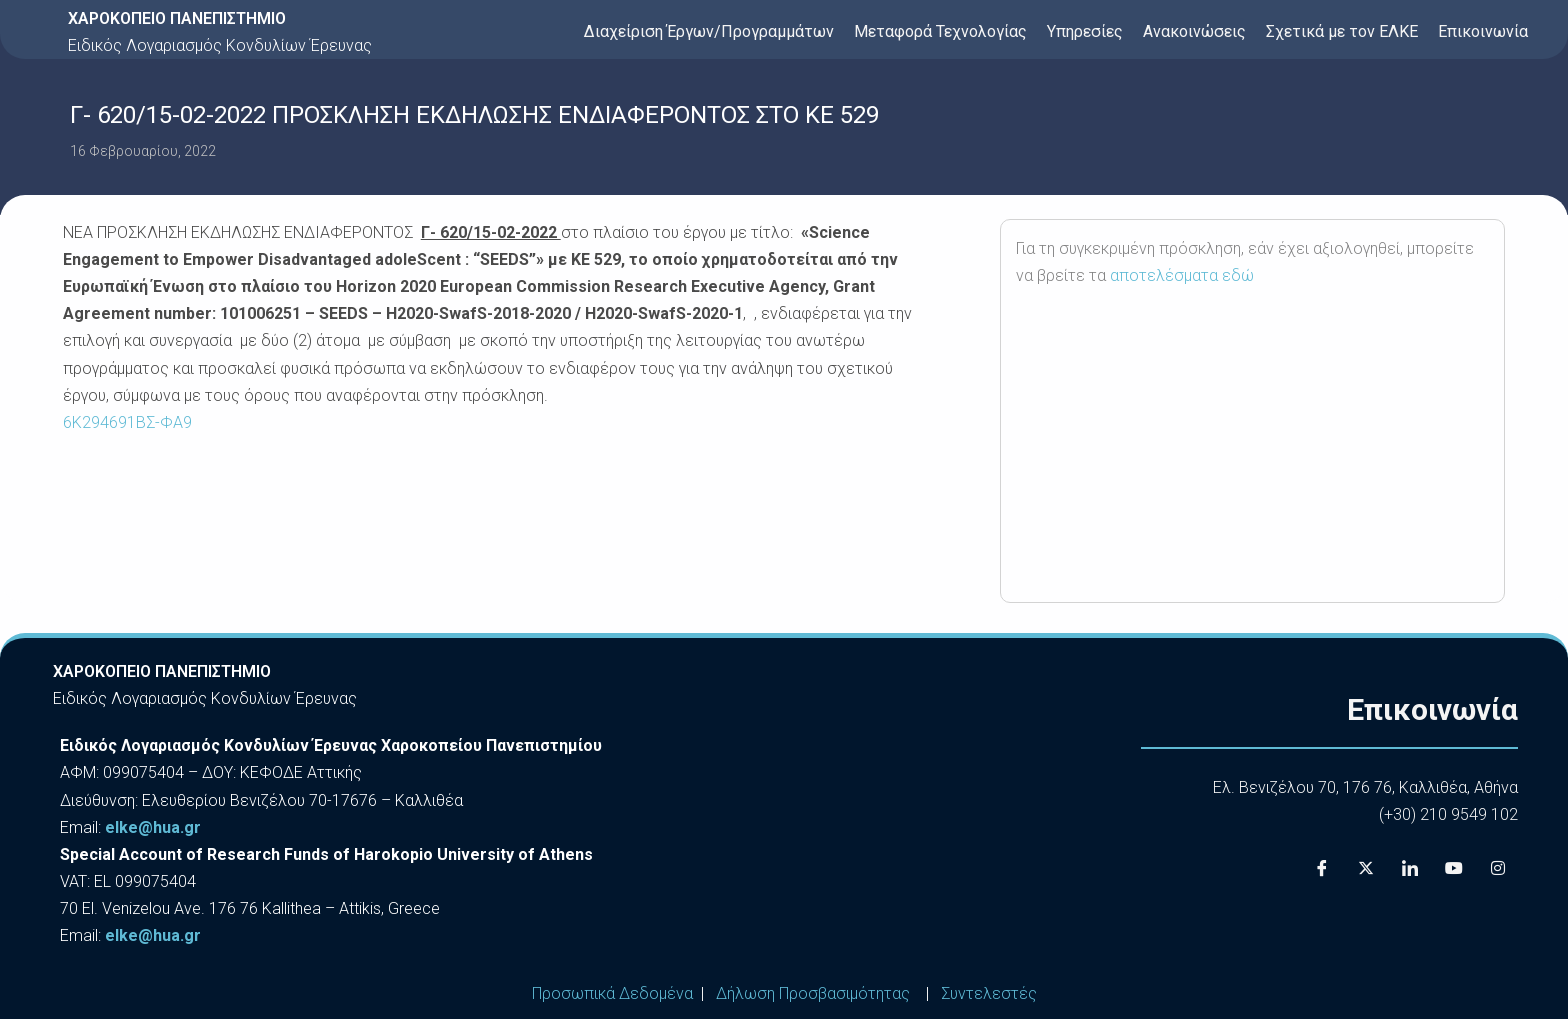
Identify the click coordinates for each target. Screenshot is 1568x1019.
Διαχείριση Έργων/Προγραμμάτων (709, 31)
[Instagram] (1498, 868)
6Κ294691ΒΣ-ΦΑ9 (127, 422)
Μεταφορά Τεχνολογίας (940, 31)
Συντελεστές (989, 993)
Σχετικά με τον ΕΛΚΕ (1342, 31)
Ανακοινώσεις (1194, 31)
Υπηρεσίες (1085, 31)
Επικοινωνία (1483, 31)
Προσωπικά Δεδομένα (612, 993)
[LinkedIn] (1410, 868)
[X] (1366, 868)
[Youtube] (1454, 868)
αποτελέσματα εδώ (1182, 275)
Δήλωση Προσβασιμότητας (813, 993)
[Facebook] (1322, 868)
